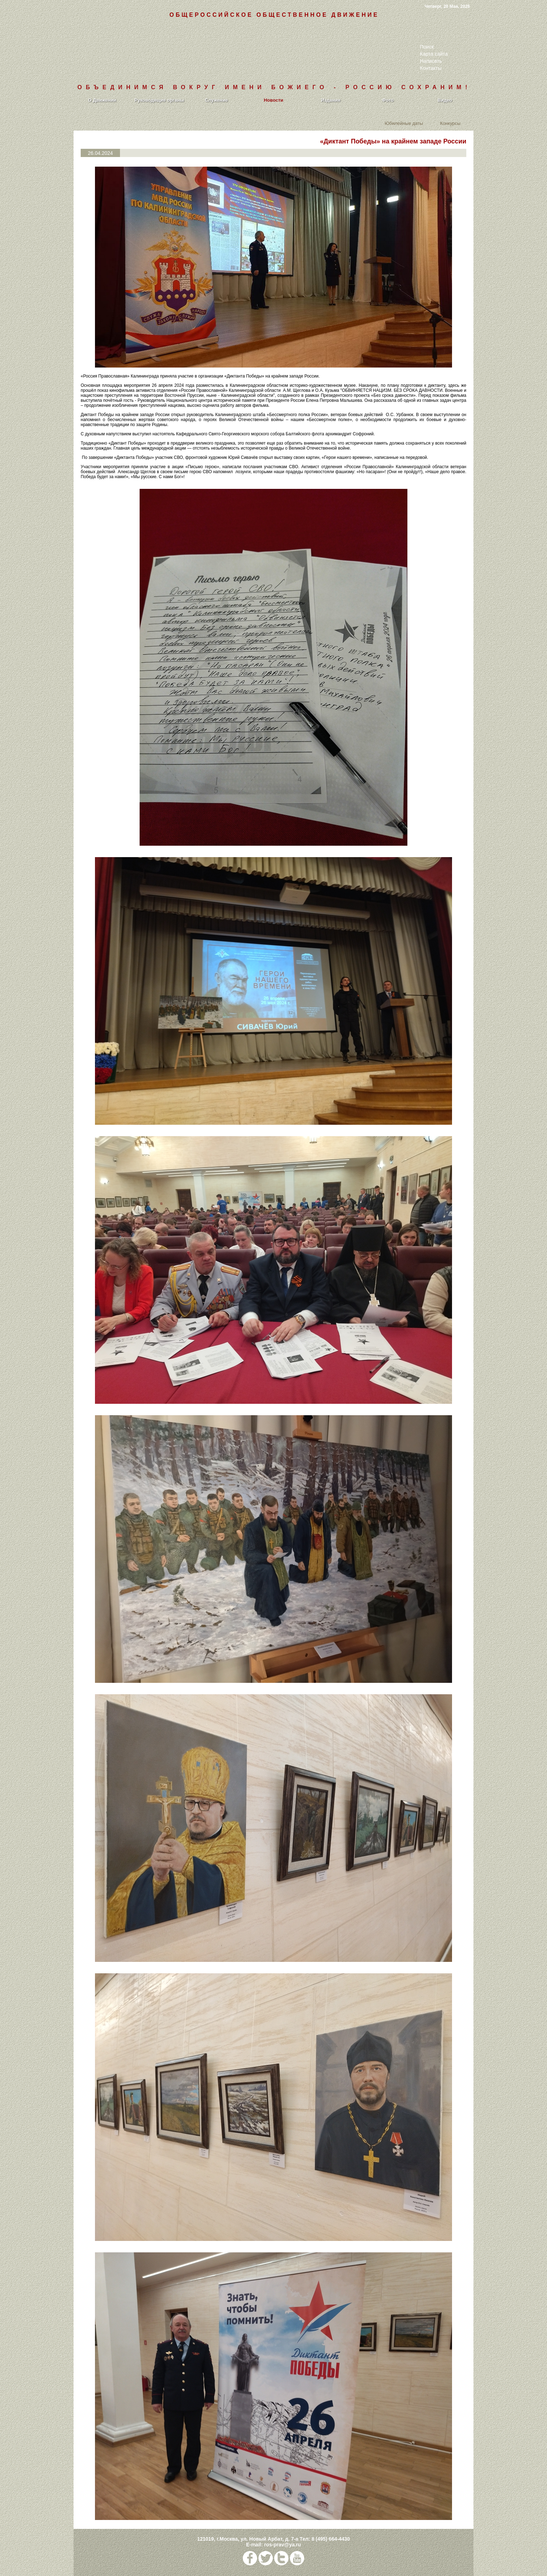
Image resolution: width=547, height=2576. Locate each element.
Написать (431, 61)
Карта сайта (434, 54)
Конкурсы (450, 123)
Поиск (427, 47)
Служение (216, 100)
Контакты (430, 68)
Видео (445, 100)
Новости (273, 100)
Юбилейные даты (404, 123)
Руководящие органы (159, 100)
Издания (331, 100)
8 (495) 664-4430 (330, 2539)
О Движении (102, 100)
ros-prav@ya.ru (282, 2544)
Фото (388, 100)
